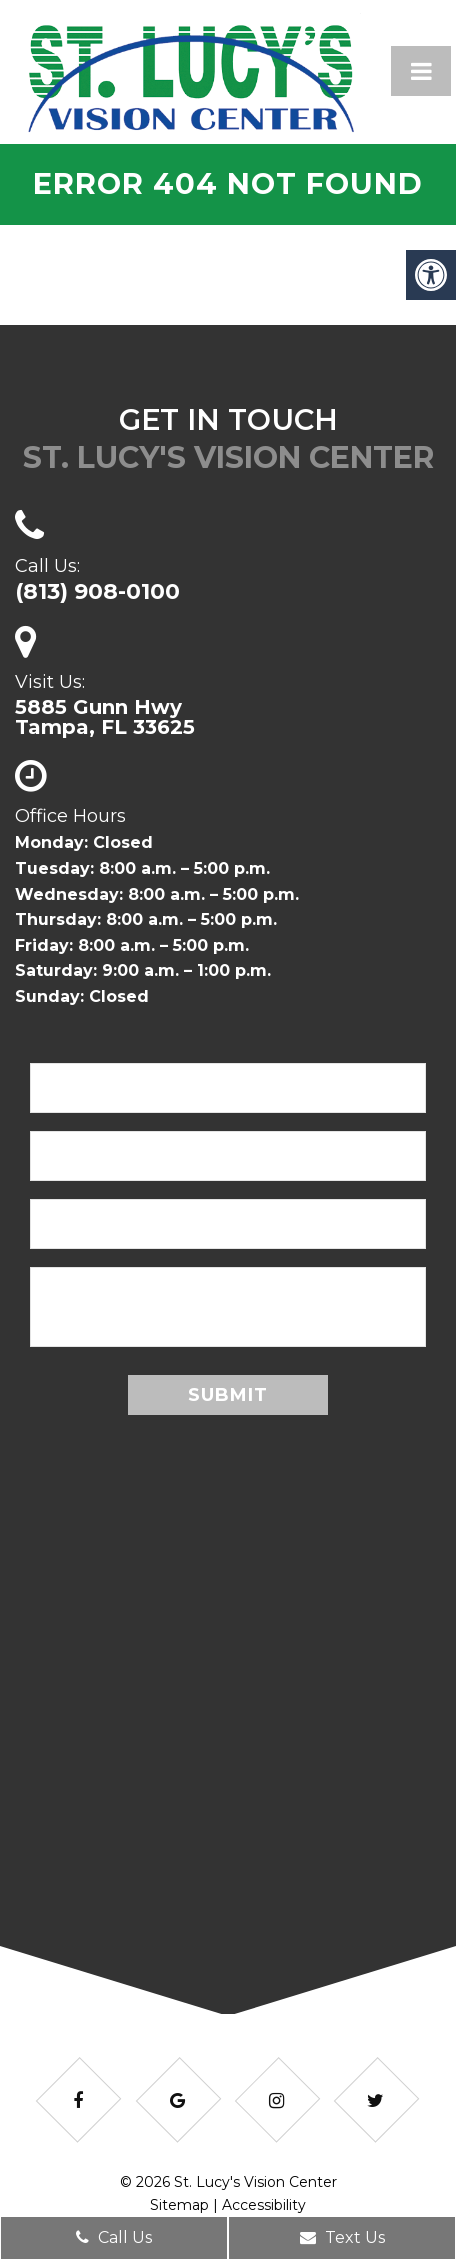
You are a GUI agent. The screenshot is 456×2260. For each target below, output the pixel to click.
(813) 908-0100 (97, 592)
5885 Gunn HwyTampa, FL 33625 (105, 717)
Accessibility (264, 2205)
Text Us (342, 2237)
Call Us (114, 2237)
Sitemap (179, 2205)
